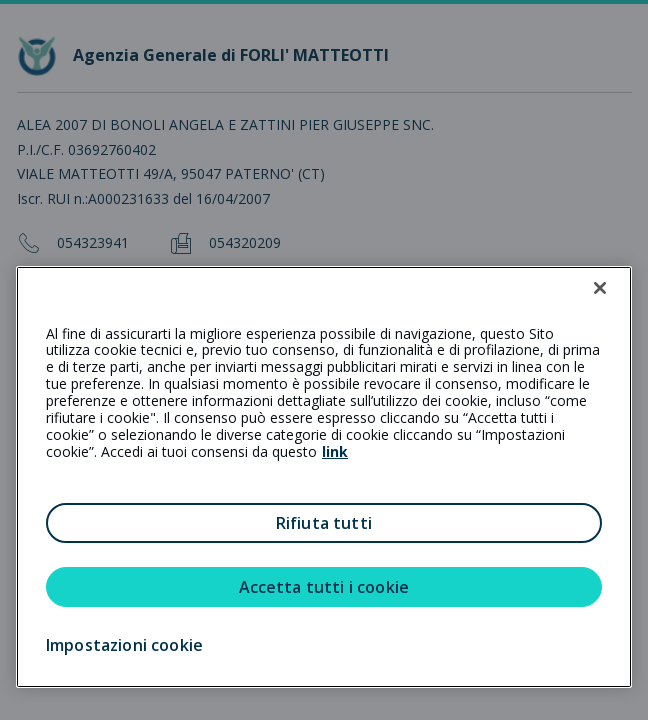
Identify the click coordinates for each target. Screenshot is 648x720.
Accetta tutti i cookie (324, 587)
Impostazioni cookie (124, 645)
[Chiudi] (600, 288)
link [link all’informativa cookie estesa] (335, 451)
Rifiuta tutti (324, 523)
